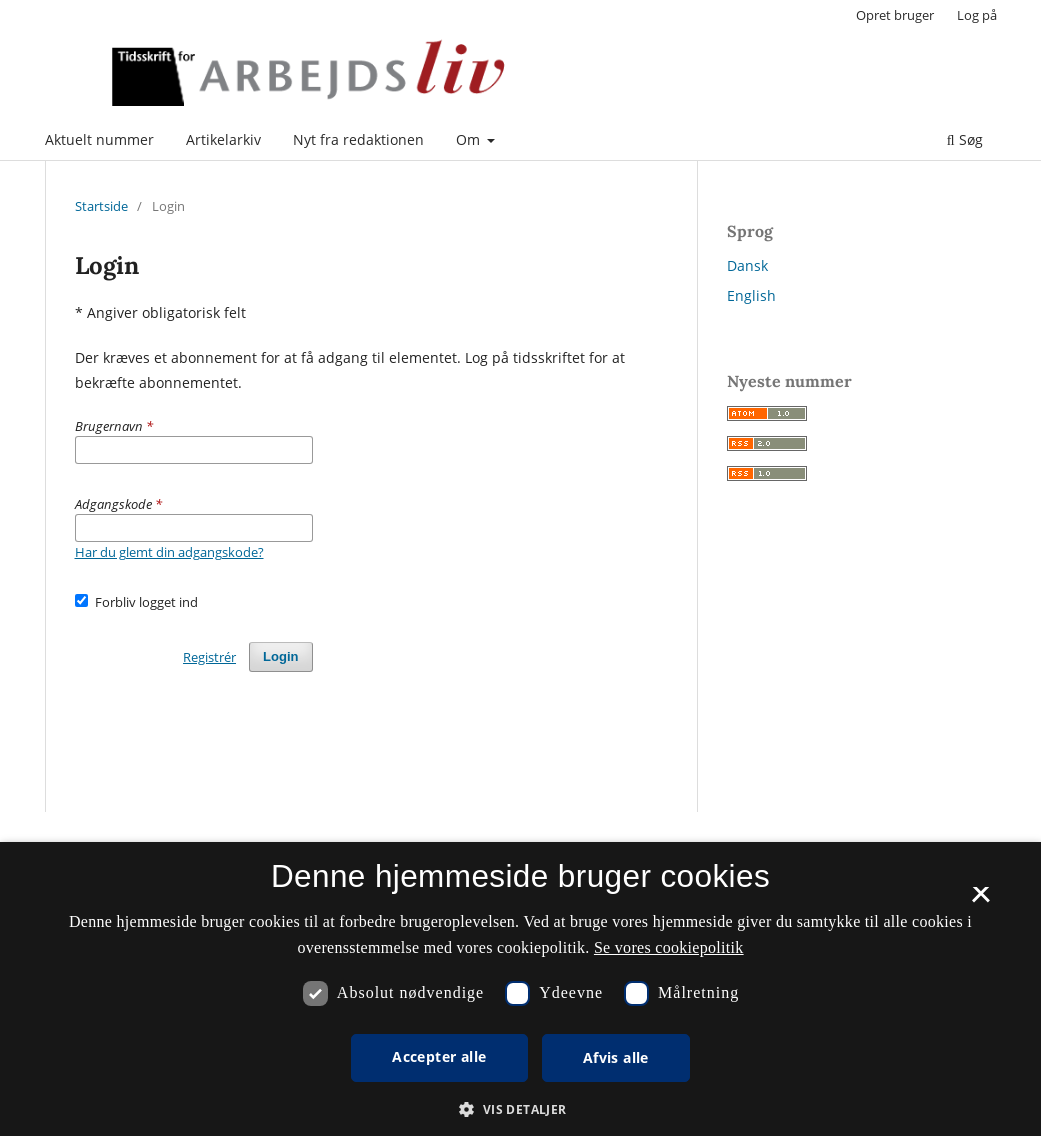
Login (280, 656)
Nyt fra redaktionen (358, 139)
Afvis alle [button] (616, 1057)
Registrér (209, 657)
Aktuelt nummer (99, 139)
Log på (977, 15)
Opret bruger (895, 15)
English (751, 295)
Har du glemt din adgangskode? (169, 552)
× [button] (980, 901)
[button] (520, 1109)
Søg (965, 139)
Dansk (747, 265)
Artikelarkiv (223, 139)
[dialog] (520, 989)
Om (470, 139)
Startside (101, 206)
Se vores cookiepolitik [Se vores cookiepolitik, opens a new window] (669, 947)
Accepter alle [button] (439, 1056)
